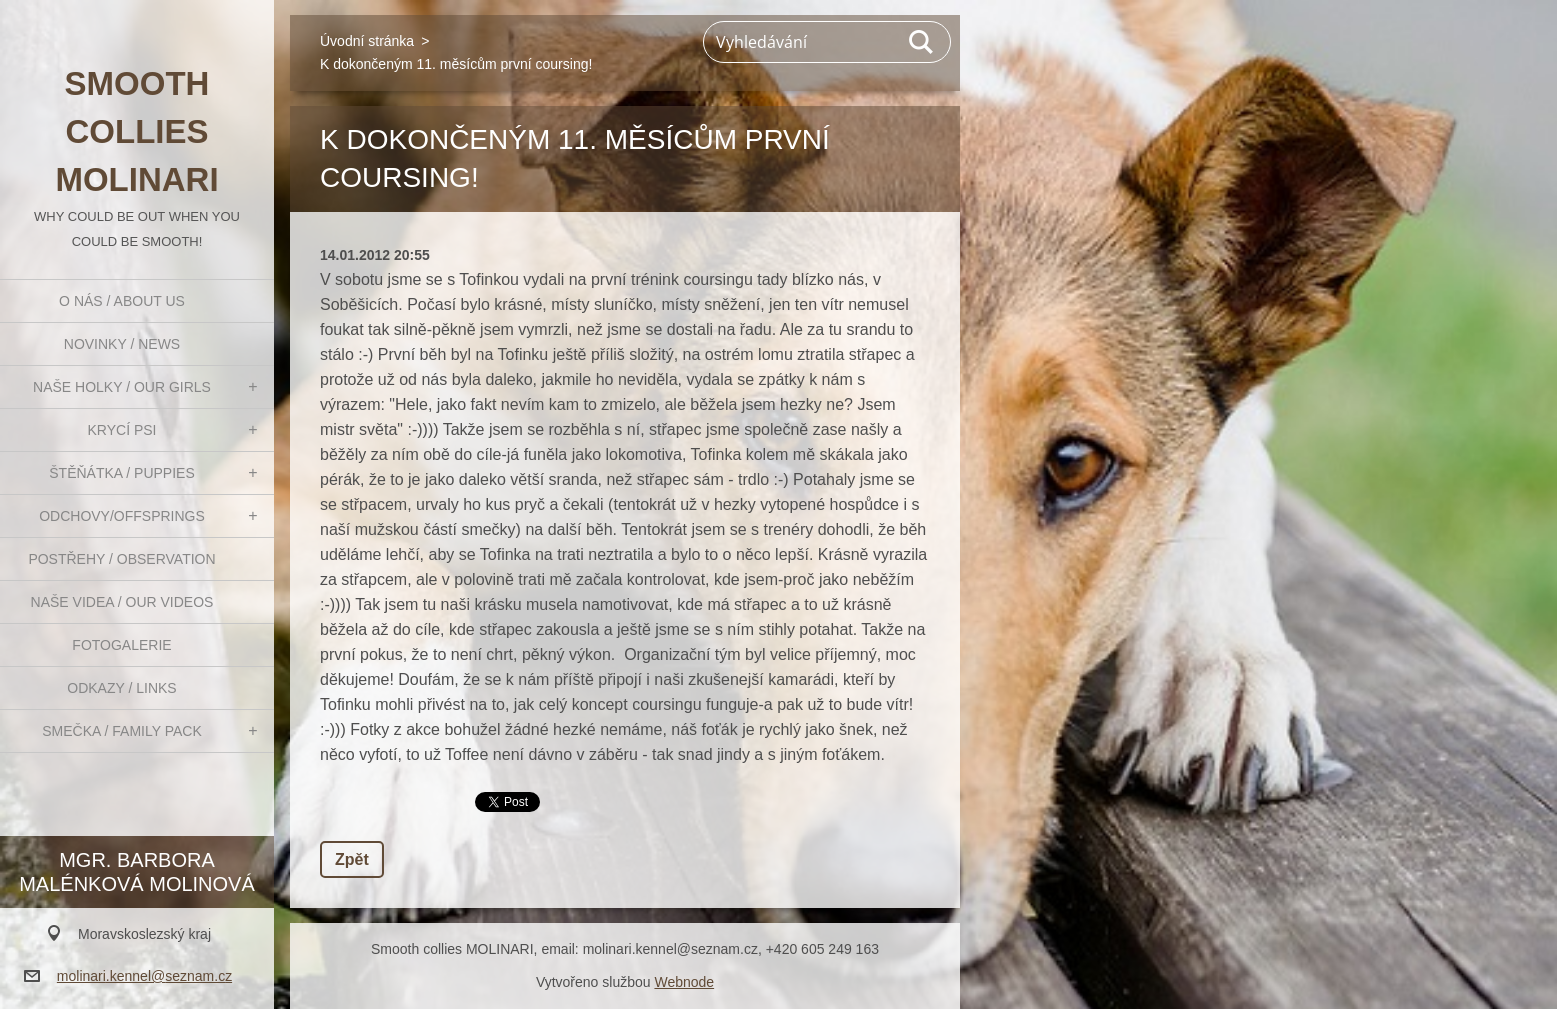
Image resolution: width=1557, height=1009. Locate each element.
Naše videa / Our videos (122, 602)
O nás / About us (122, 301)
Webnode (684, 982)
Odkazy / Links (121, 688)
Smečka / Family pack (122, 731)
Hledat (922, 42)
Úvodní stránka (367, 41)
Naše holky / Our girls (122, 387)
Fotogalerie (121, 645)
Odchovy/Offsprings (122, 516)
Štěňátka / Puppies (122, 473)
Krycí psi (122, 430)
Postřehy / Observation (121, 559)
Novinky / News (122, 344)
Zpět (352, 859)
